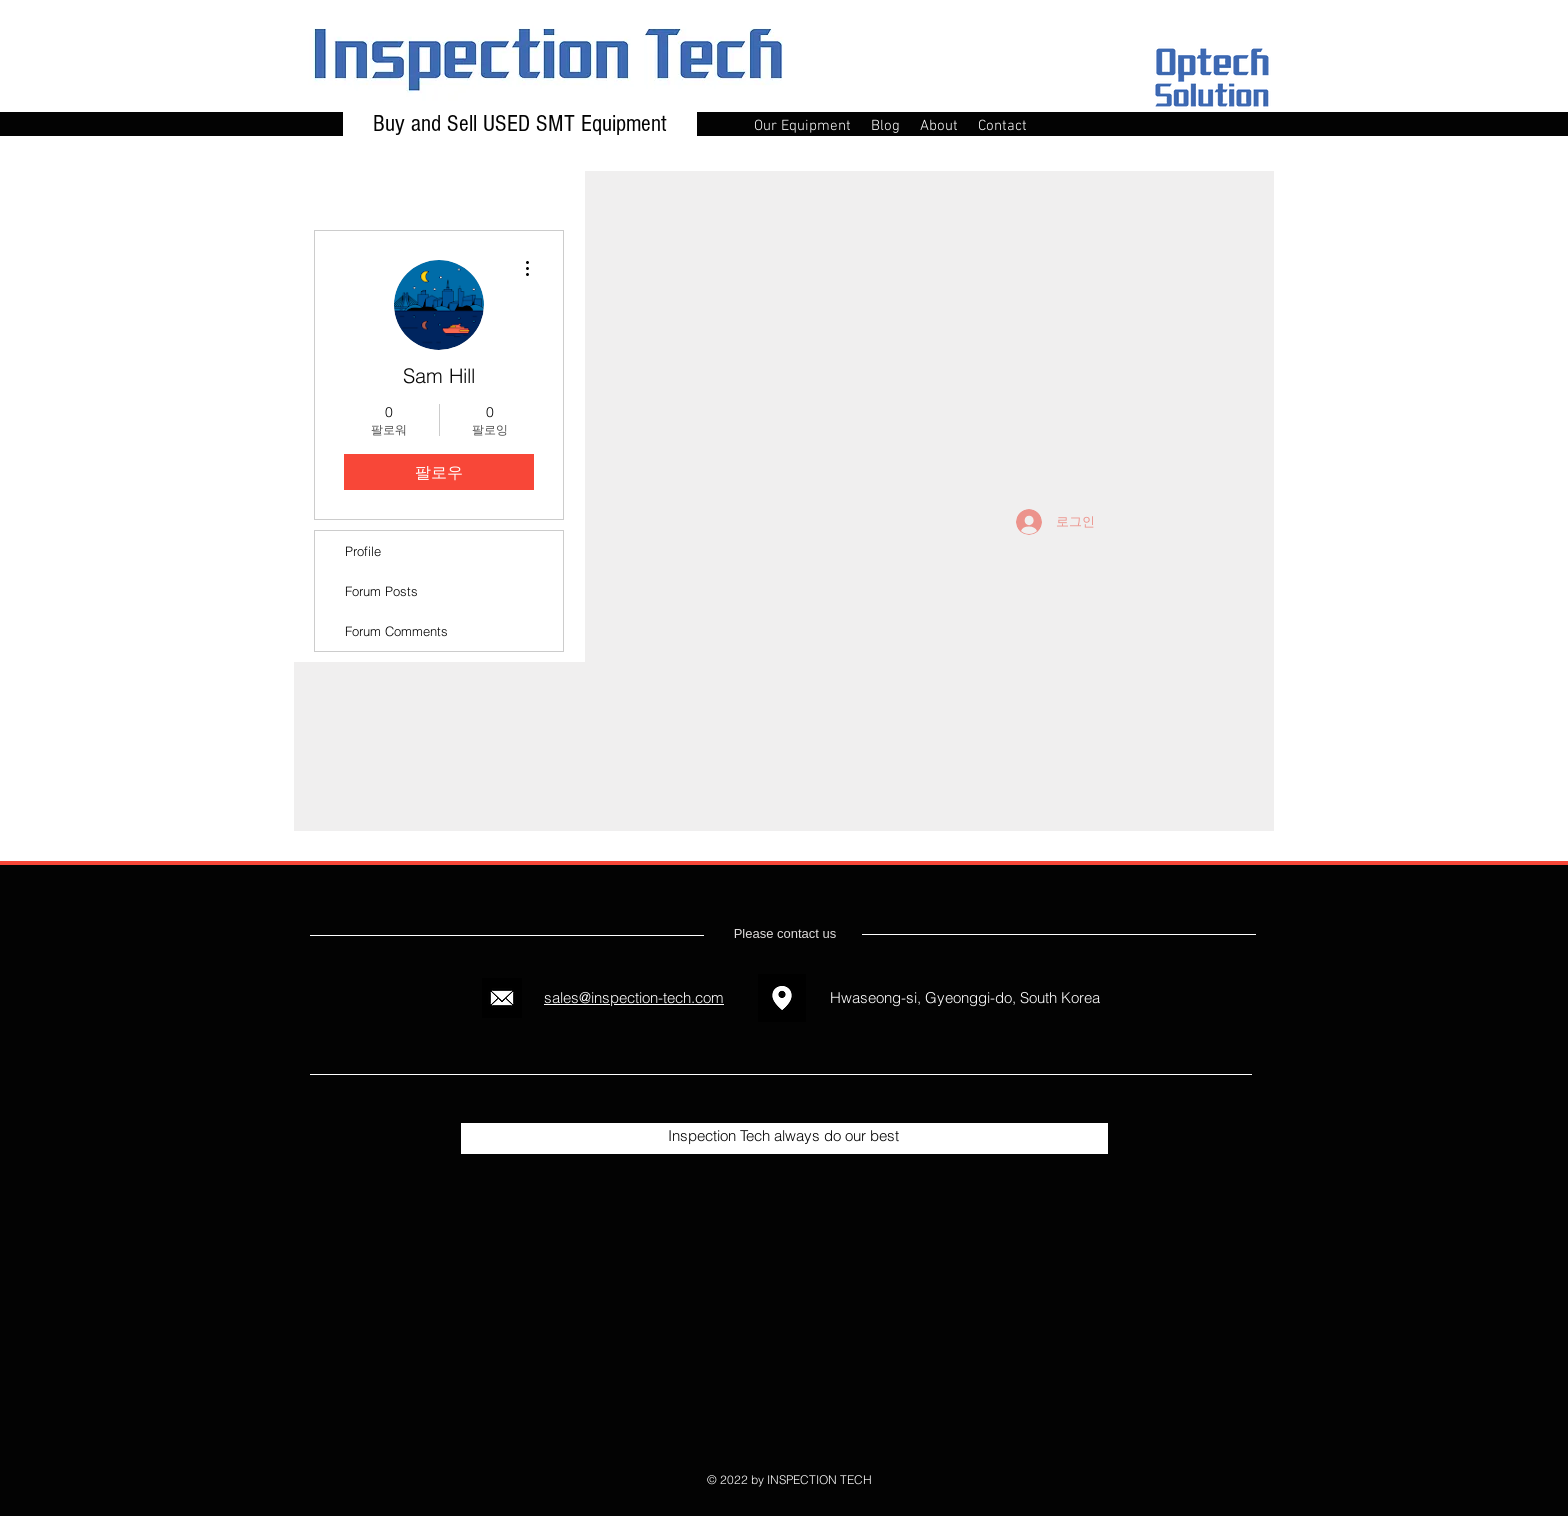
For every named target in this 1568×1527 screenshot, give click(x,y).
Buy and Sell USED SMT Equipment (520, 123)
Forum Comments (396, 631)
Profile (363, 551)
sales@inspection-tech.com (634, 997)
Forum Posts (381, 591)
